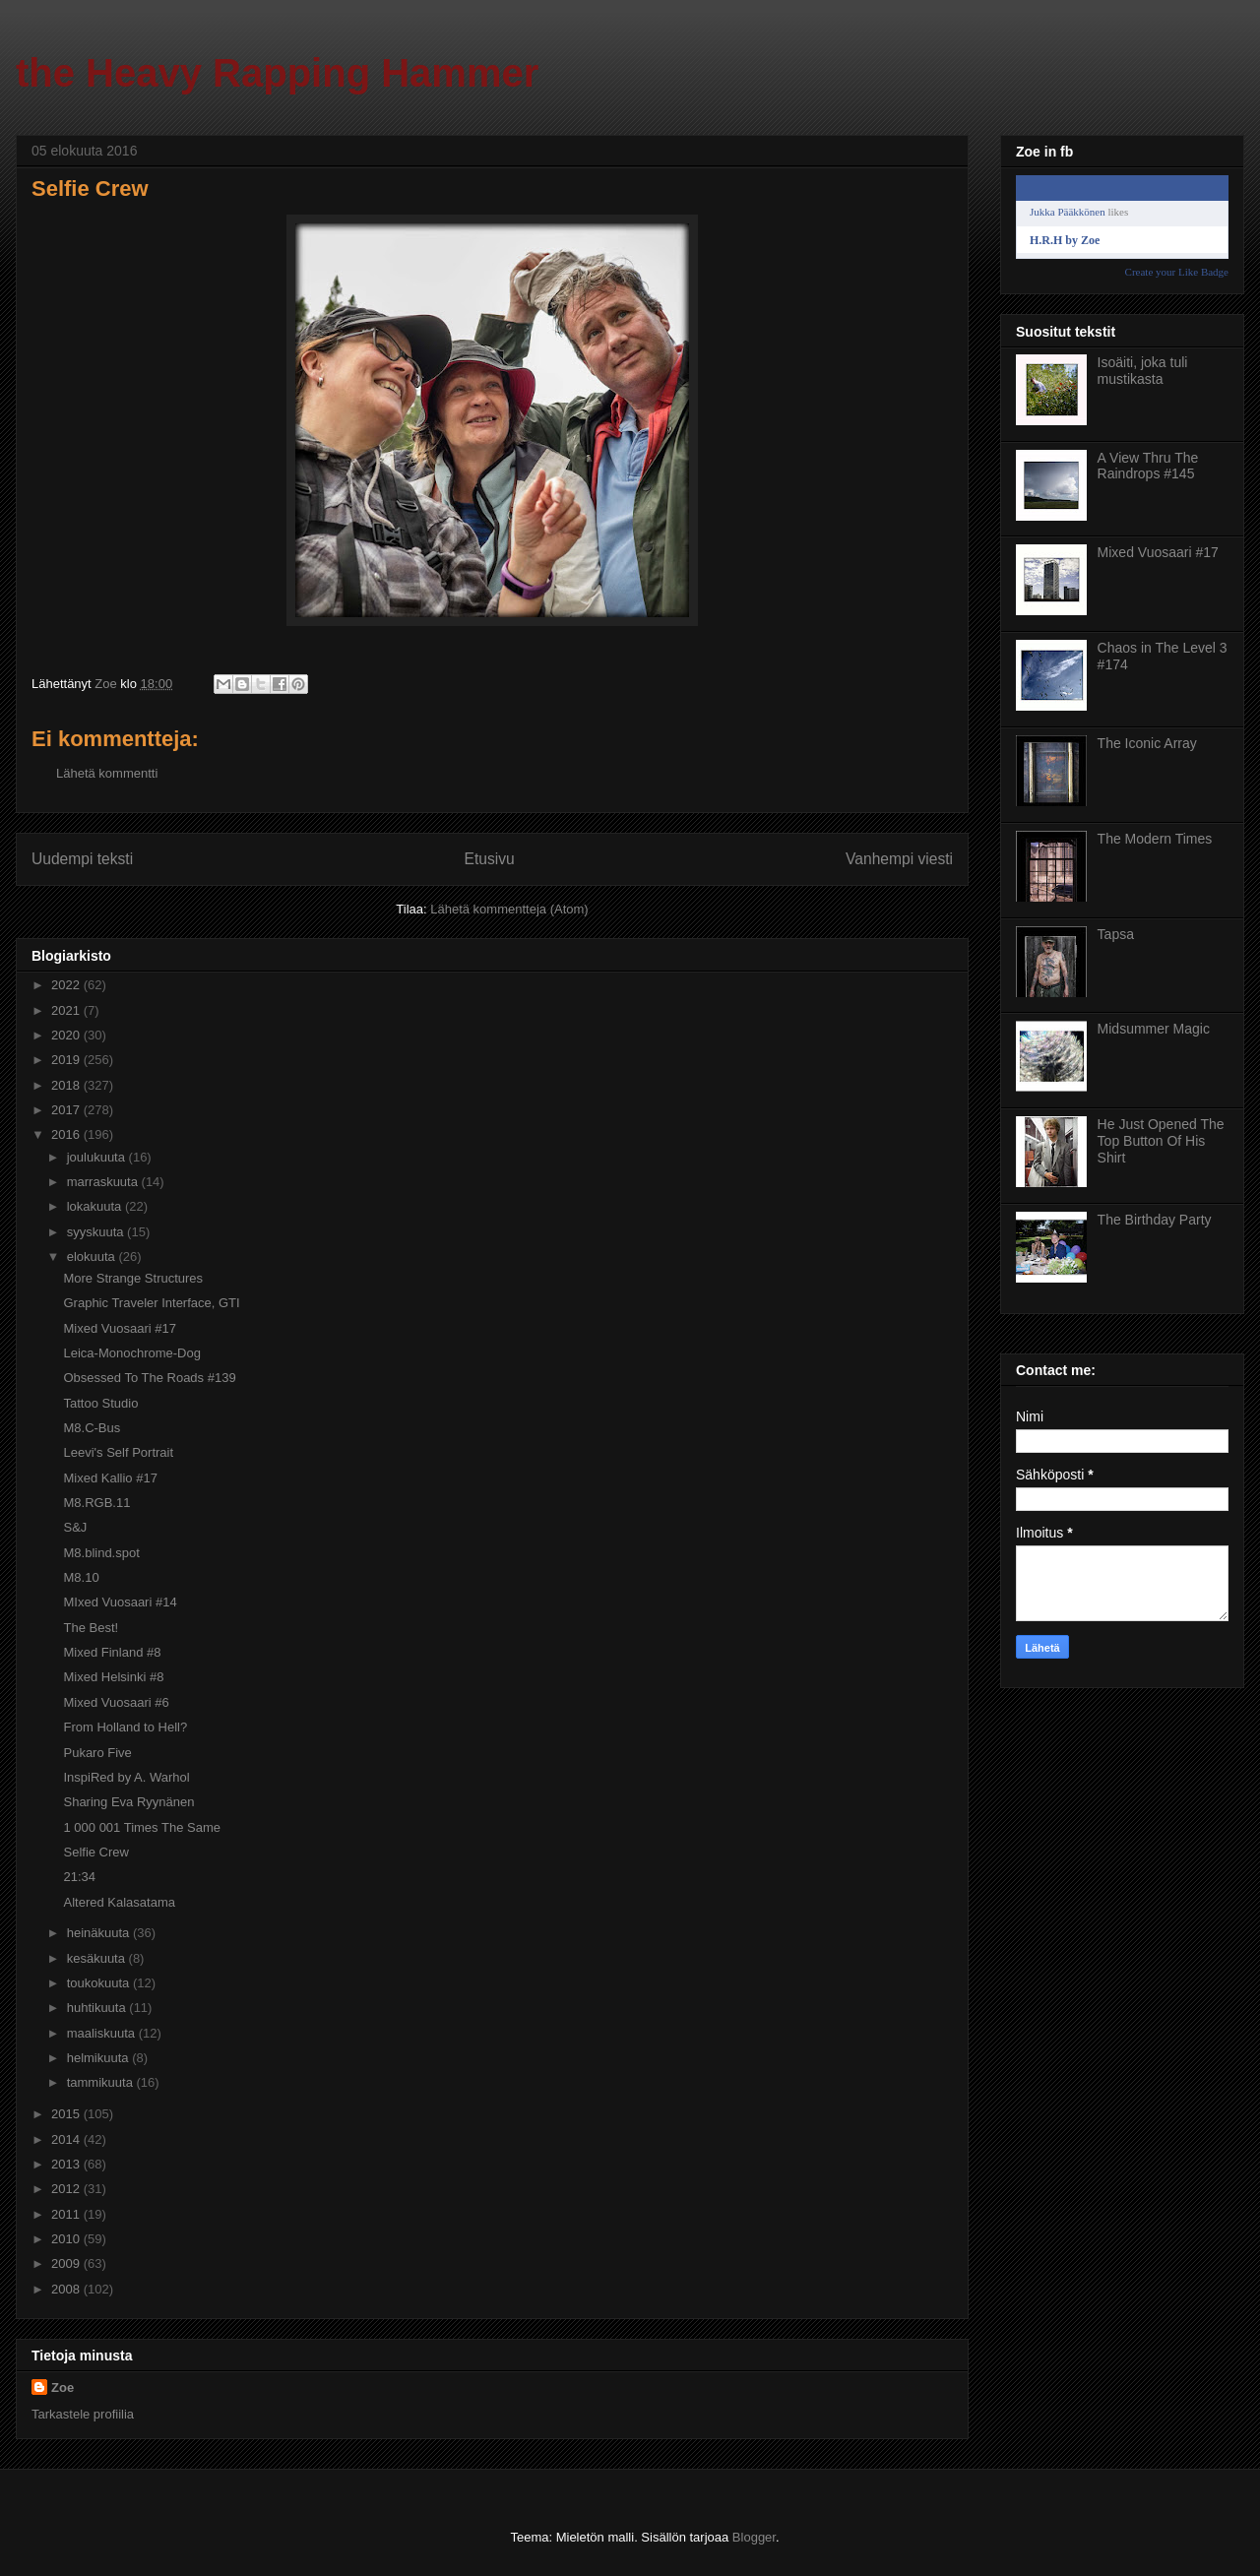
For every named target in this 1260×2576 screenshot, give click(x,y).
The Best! (90, 1627)
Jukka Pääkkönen (1067, 212)
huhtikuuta (98, 2007)
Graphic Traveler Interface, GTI (151, 1302)
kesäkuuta (98, 1958)
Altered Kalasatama (118, 1902)
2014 (67, 2139)
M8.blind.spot (101, 1552)
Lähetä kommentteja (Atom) (509, 909)
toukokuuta (100, 1983)
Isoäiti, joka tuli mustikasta (1143, 370)
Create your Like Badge (1176, 272)
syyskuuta (97, 1232)
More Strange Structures (133, 1278)
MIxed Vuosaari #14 (119, 1602)
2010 (67, 2238)
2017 (67, 1109)
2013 (67, 2164)
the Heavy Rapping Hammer (277, 72)
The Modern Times (1155, 839)
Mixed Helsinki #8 (113, 1676)
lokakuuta (96, 1206)
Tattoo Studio (100, 1403)
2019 (67, 1059)
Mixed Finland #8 (111, 1652)
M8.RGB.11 (96, 1502)
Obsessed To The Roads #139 (149, 1377)
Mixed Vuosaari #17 (119, 1328)
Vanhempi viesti (899, 858)
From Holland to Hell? (125, 1727)
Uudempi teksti (82, 858)
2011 (67, 2214)
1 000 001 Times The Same (141, 1827)
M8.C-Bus (91, 1427)
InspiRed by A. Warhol (126, 1777)
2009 (67, 2263)
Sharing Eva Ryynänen (128, 1801)
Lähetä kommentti (107, 773)
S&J (75, 1527)
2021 (67, 1010)
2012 (67, 2188)
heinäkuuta (100, 1932)
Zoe (62, 2387)
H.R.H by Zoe (1065, 240)
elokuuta (93, 1256)
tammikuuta (102, 2082)
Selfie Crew (95, 1852)
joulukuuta (98, 1157)
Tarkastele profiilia (83, 2414)
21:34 (79, 1876)
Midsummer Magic (1154, 1029)
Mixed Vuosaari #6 (115, 1702)
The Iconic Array (1147, 743)
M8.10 (80, 1577)
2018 (67, 1085)
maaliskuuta (103, 2033)
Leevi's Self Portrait (118, 1452)
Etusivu (490, 858)
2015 (67, 2113)
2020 (67, 1035)
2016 (67, 1134)
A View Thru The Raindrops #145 (1148, 466)
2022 (67, 984)
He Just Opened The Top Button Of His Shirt (1161, 1140)
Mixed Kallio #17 (110, 1478)
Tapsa (1116, 934)
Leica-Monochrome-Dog (131, 1353)
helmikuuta (99, 2057)
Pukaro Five (97, 1752)
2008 (67, 2289)
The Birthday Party (1155, 1219)
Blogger (754, 2537)
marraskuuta (104, 1181)
